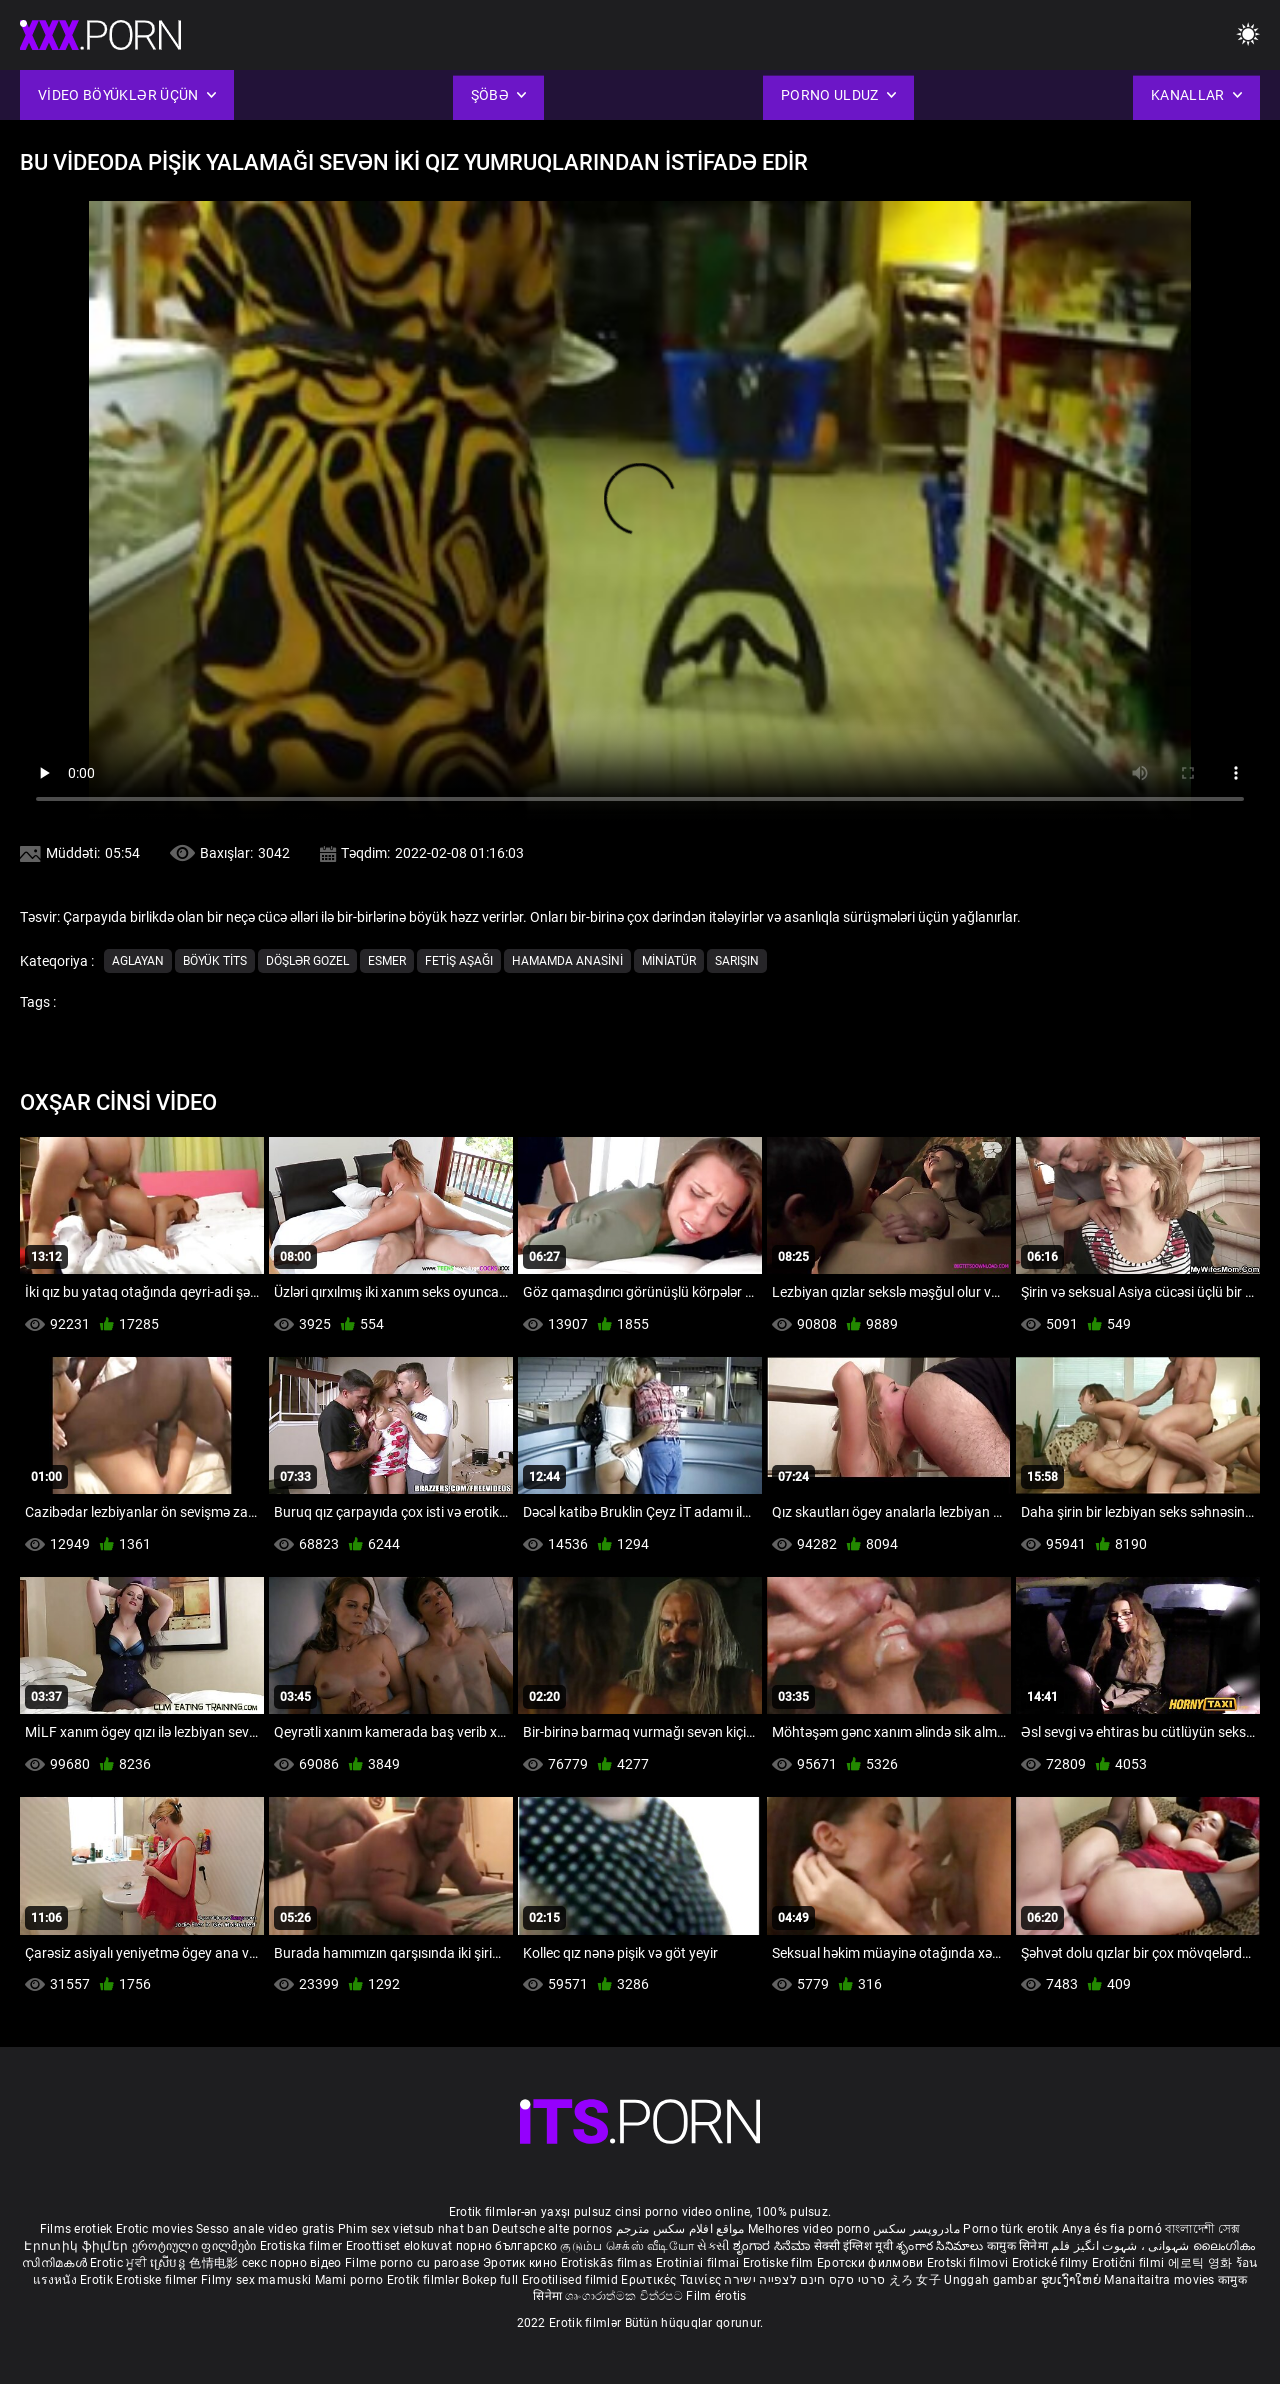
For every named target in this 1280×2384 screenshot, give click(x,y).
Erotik (98, 2280)
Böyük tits (215, 961)
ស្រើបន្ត (169, 2263)
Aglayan (138, 961)
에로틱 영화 (1202, 2263)
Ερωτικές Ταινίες (672, 2280)
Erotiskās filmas (608, 2263)
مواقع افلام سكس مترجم (680, 2229)
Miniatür (669, 961)
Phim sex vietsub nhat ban (414, 2229)
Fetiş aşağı (459, 961)
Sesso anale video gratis (265, 2229)
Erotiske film (780, 2263)
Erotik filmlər (425, 2280)
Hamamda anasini (567, 961)
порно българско (507, 2246)
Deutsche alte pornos (552, 2229)
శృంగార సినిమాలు (941, 2246)
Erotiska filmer (303, 2246)
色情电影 (215, 2263)
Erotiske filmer (158, 2280)
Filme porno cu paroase (412, 2263)
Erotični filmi (1130, 2263)
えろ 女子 (915, 2280)
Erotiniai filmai (699, 2263)
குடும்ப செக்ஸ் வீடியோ (627, 2246)
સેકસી (713, 2246)
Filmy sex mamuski (256, 2280)
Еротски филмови (872, 2263)
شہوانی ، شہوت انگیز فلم (1121, 2246)
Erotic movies (156, 2229)
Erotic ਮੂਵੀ (120, 2263)
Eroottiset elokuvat (401, 2246)
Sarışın (737, 961)
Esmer (387, 961)
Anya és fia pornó (1112, 2229)
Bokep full (490, 2280)
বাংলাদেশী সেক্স (1202, 2229)
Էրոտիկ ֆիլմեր (77, 2246)
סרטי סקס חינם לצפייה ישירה (804, 2280)
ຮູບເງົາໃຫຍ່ (1073, 2280)
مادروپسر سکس (916, 2229)
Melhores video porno (809, 2229)
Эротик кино (522, 2263)
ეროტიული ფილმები (196, 2246)
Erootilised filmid (572, 2280)
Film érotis (716, 2296)
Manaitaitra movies (1161, 2280)
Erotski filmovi (969, 2263)
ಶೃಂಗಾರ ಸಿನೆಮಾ (773, 2246)
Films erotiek (76, 2229)
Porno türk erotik (1010, 2229)
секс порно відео (292, 2263)
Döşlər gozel (307, 961)
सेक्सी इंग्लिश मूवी (853, 2246)
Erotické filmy (1052, 2263)
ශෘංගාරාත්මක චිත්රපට (625, 2296)
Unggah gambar (992, 2280)
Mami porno (349, 2280)
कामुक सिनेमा (1019, 2246)
